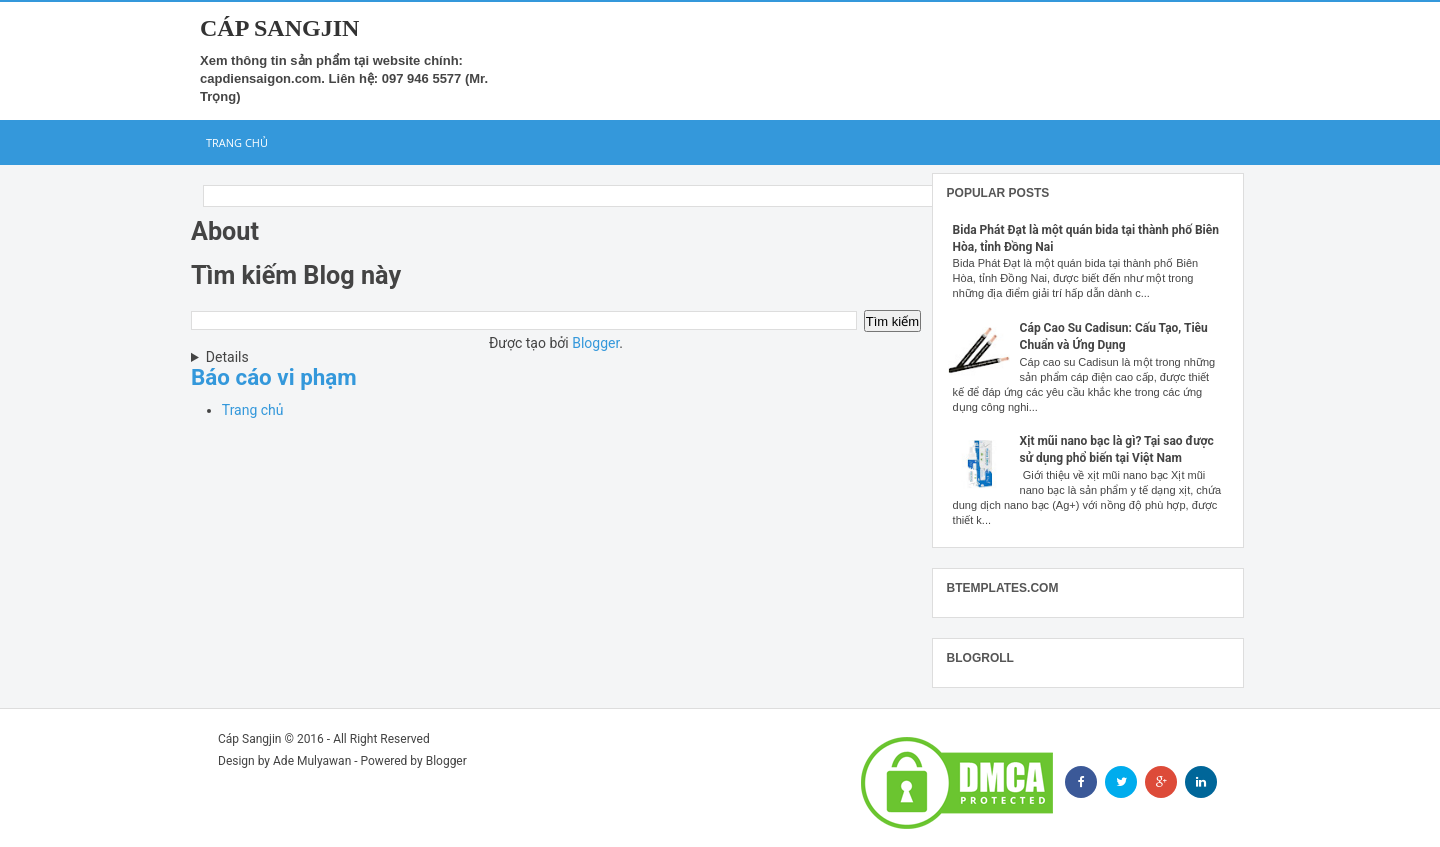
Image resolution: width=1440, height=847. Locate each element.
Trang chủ (237, 142)
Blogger (595, 343)
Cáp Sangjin (279, 28)
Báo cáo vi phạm (274, 377)
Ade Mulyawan (312, 761)
